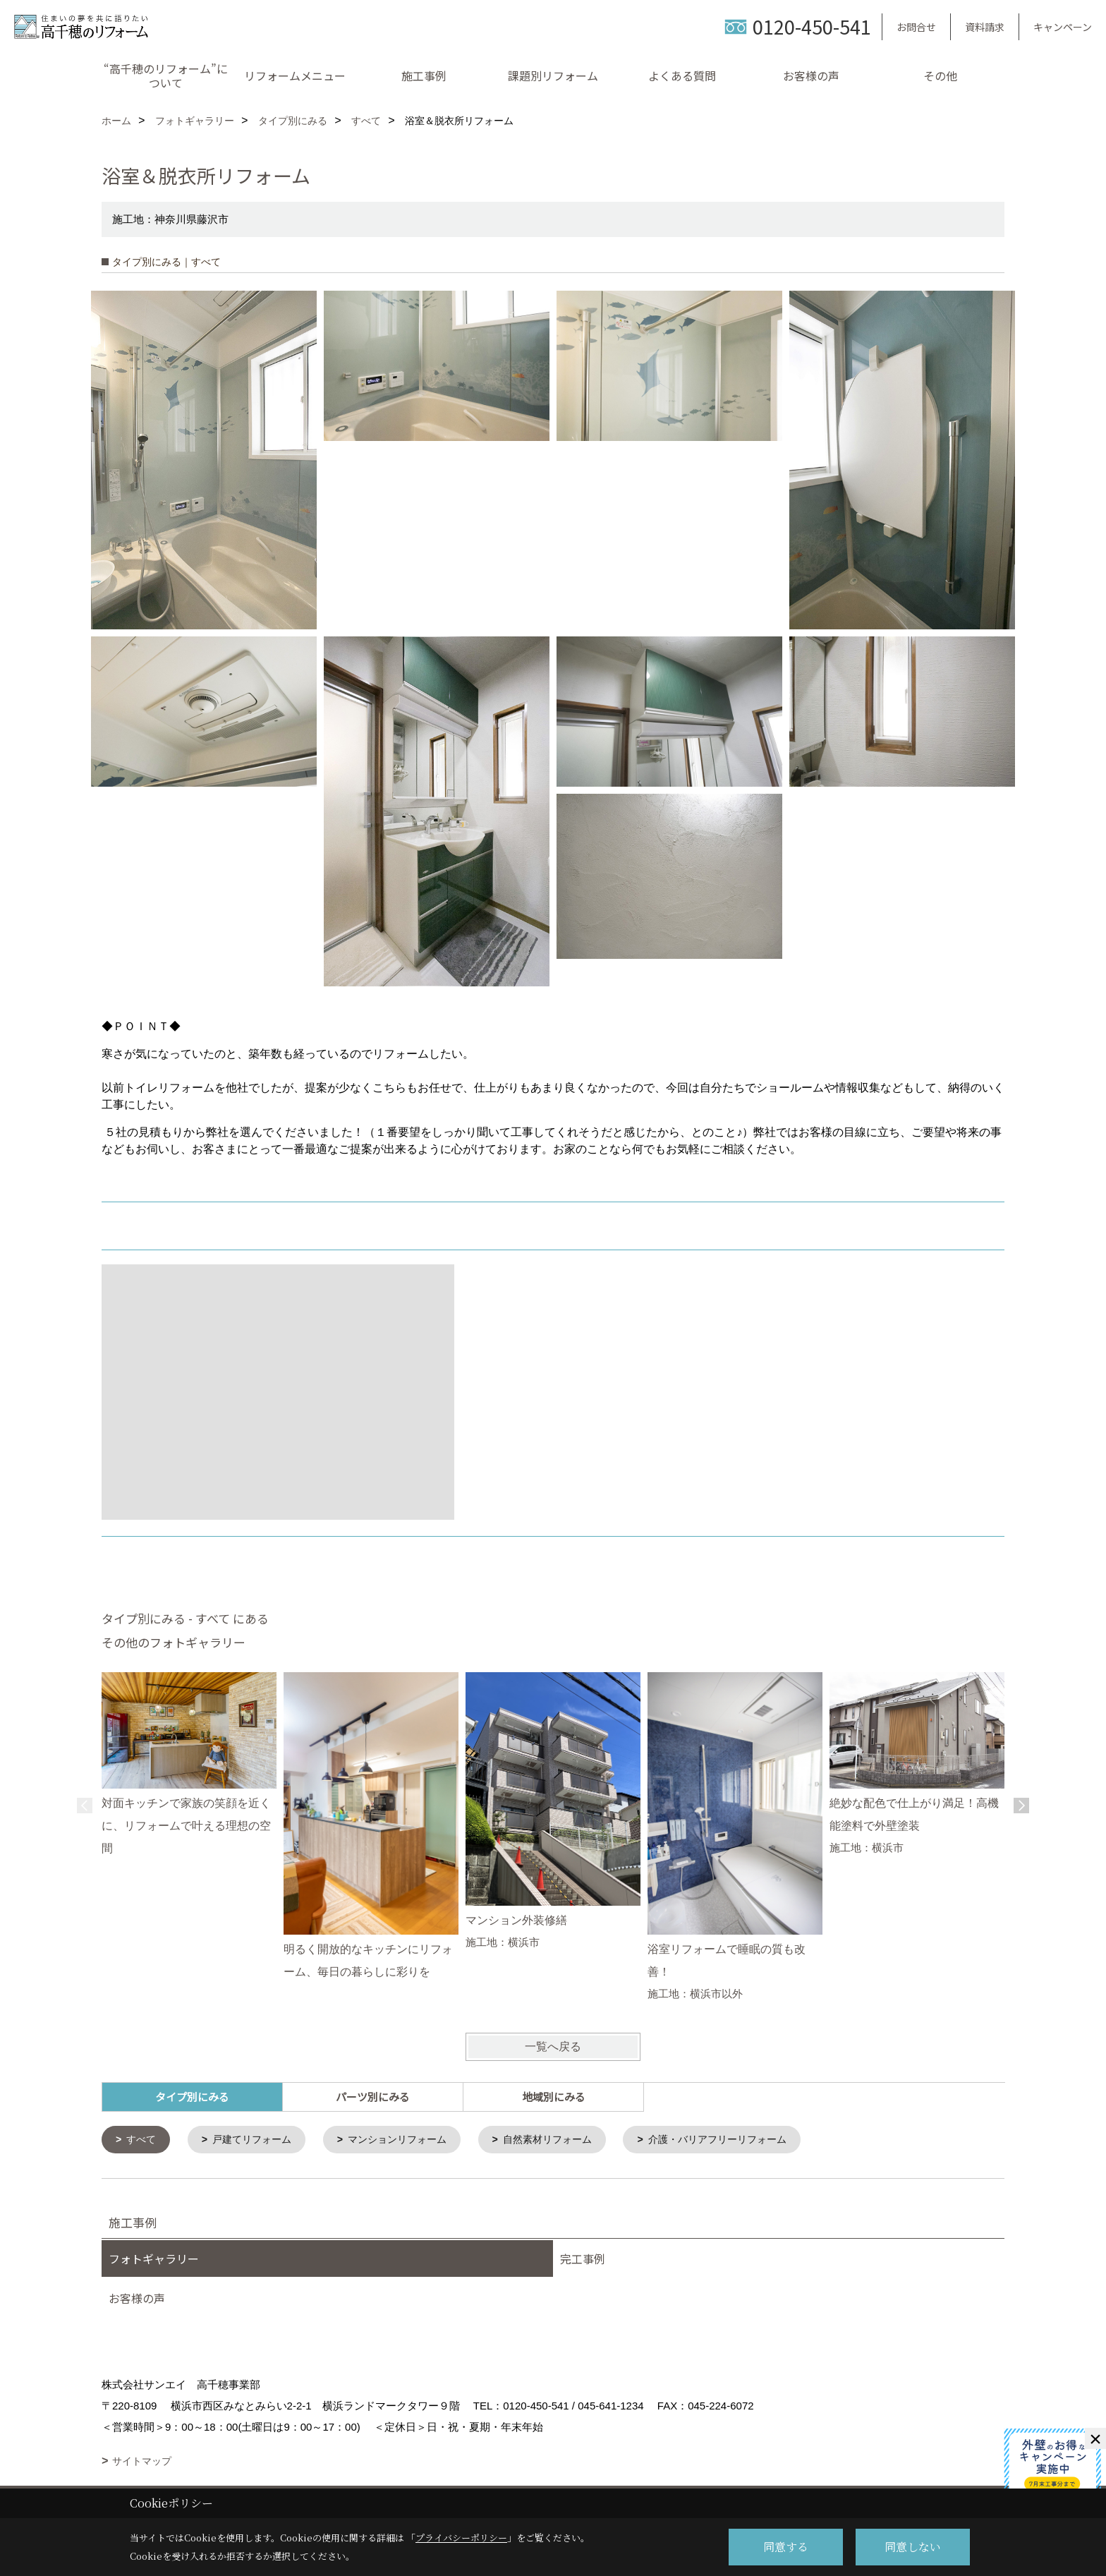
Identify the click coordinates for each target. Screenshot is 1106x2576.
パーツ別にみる (373, 2096)
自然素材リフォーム (568, 2140)
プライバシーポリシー (461, 2537)
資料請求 (984, 27)
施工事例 (423, 75)
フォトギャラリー (154, 2259)
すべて (143, 2140)
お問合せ (916, 27)
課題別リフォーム (553, 75)
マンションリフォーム (410, 2140)
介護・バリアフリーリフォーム (747, 2140)
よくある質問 (682, 75)
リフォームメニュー (295, 75)
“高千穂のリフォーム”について (166, 75)
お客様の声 (811, 75)
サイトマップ (141, 2462)
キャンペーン (1062, 27)
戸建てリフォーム (258, 2140)
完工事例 (582, 2259)
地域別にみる (553, 2096)
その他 (940, 75)
